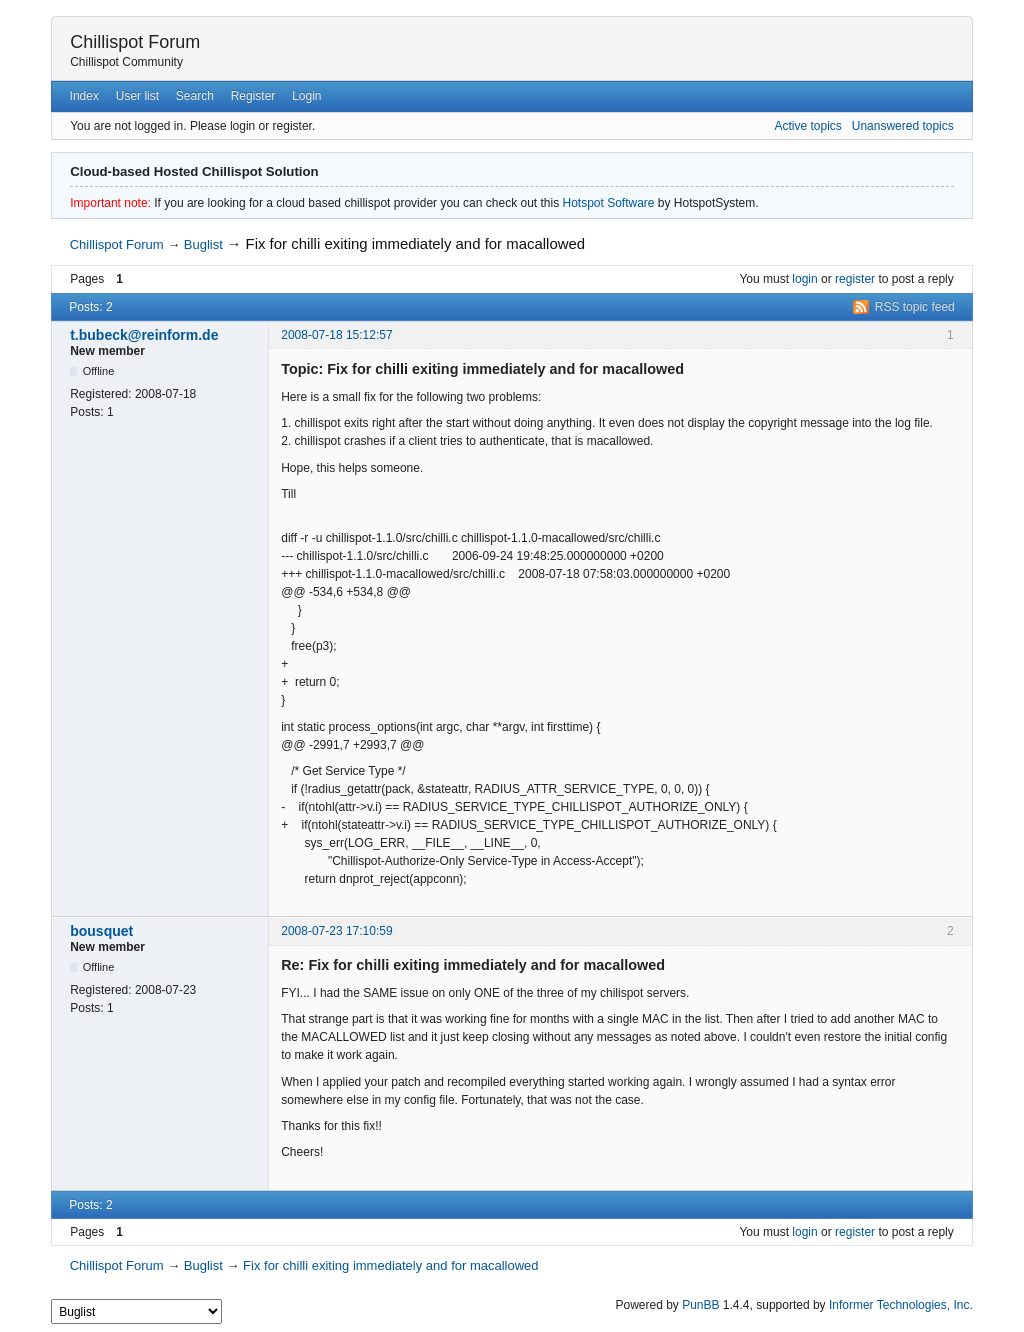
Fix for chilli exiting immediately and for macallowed (416, 243)
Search (195, 96)
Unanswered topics (903, 126)
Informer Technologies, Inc (899, 1305)
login (804, 279)
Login (306, 96)
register (855, 279)
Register (253, 96)
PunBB (700, 1305)
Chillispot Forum (135, 42)
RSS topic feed (915, 307)
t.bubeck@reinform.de (144, 335)
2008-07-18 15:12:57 (336, 335)
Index (84, 96)
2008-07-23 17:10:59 (336, 931)
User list (137, 96)
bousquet (101, 931)
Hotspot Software (608, 203)
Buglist (203, 244)
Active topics (807, 126)
